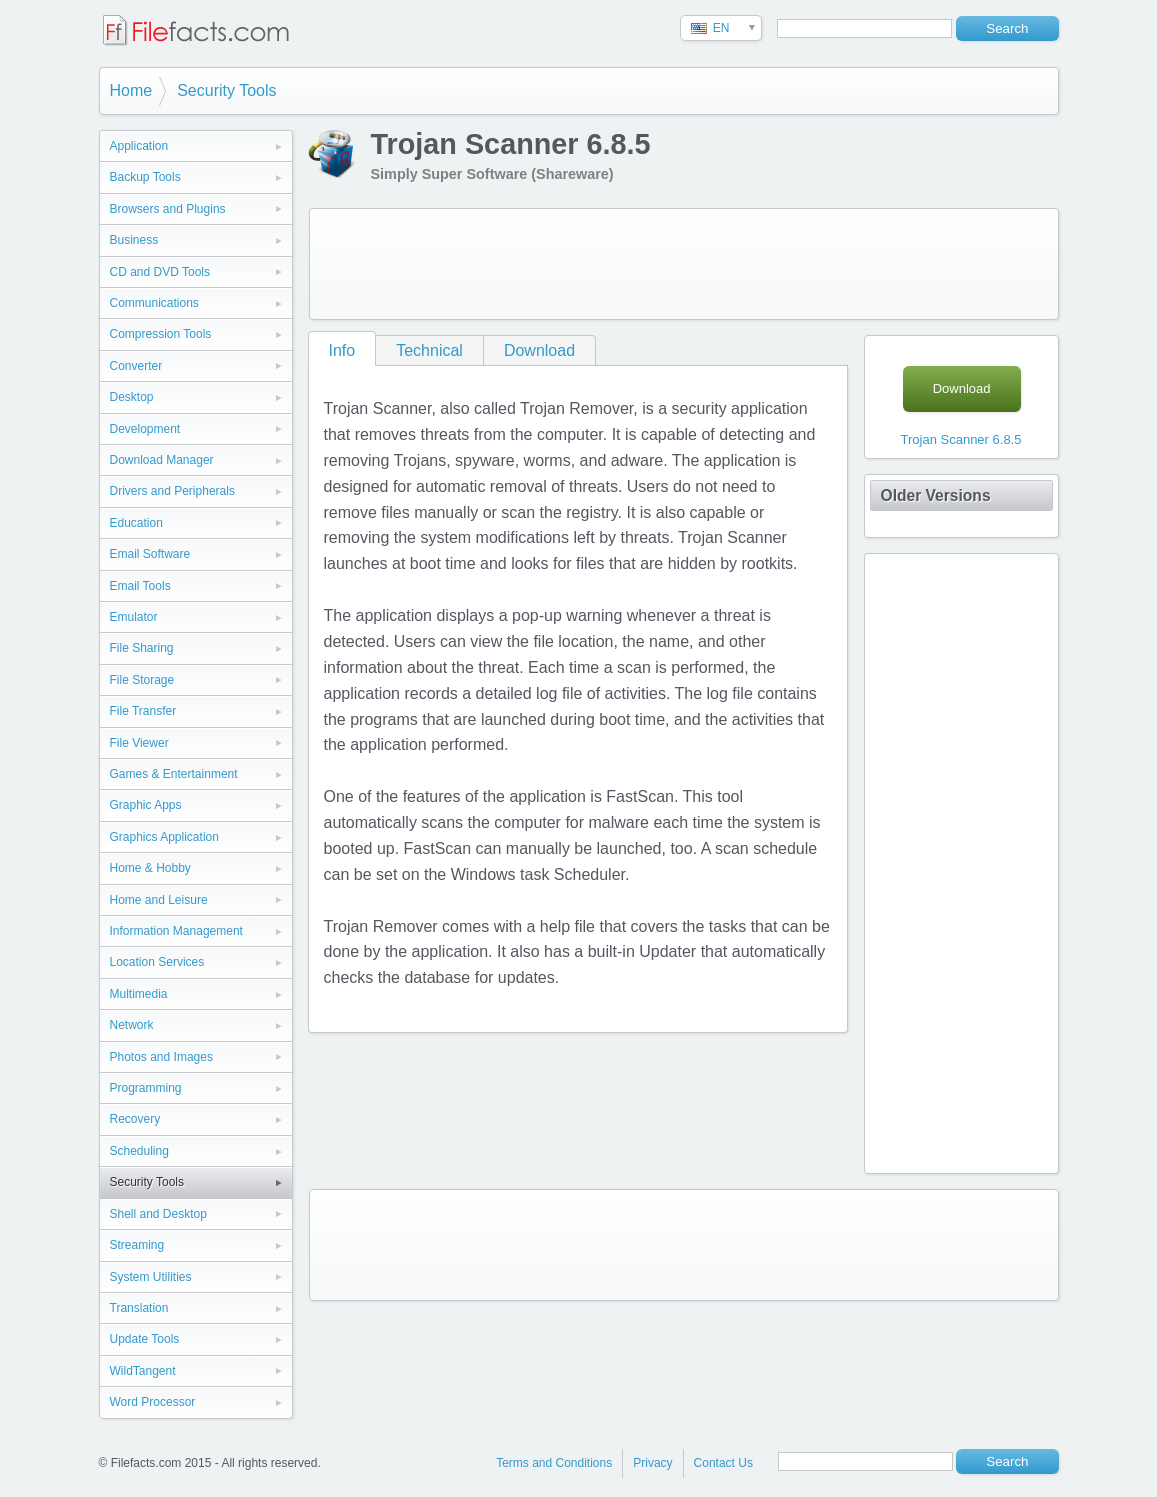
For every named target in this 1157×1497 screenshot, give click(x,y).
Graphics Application (164, 837)
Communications (154, 303)
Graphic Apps (146, 805)
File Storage (142, 680)
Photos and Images (161, 1057)
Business (134, 240)
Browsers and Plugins (168, 209)
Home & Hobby (150, 868)
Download (539, 350)
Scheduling (139, 1151)
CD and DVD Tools (160, 272)
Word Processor (153, 1402)
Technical (429, 350)
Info (342, 350)
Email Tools (140, 586)
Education (136, 523)
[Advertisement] (684, 264)
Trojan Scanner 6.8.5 (961, 439)
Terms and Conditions (554, 1463)
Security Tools (226, 90)
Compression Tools (161, 334)
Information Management (176, 931)
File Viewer (139, 743)
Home (131, 90)
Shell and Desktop (158, 1214)
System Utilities (151, 1277)
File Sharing (142, 648)
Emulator (134, 617)
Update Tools (145, 1339)
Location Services (157, 962)
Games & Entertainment (174, 774)
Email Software (150, 554)
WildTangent (143, 1371)
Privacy (652, 1463)
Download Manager (162, 460)
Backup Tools (145, 177)
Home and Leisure (159, 900)
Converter (136, 366)
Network (132, 1025)
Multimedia (139, 994)
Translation (139, 1308)
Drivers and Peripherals (172, 491)
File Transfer (143, 711)
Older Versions (936, 495)
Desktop (132, 397)
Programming (146, 1088)
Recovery (135, 1119)
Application (139, 146)
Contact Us (723, 1463)
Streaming (137, 1245)
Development (145, 429)
